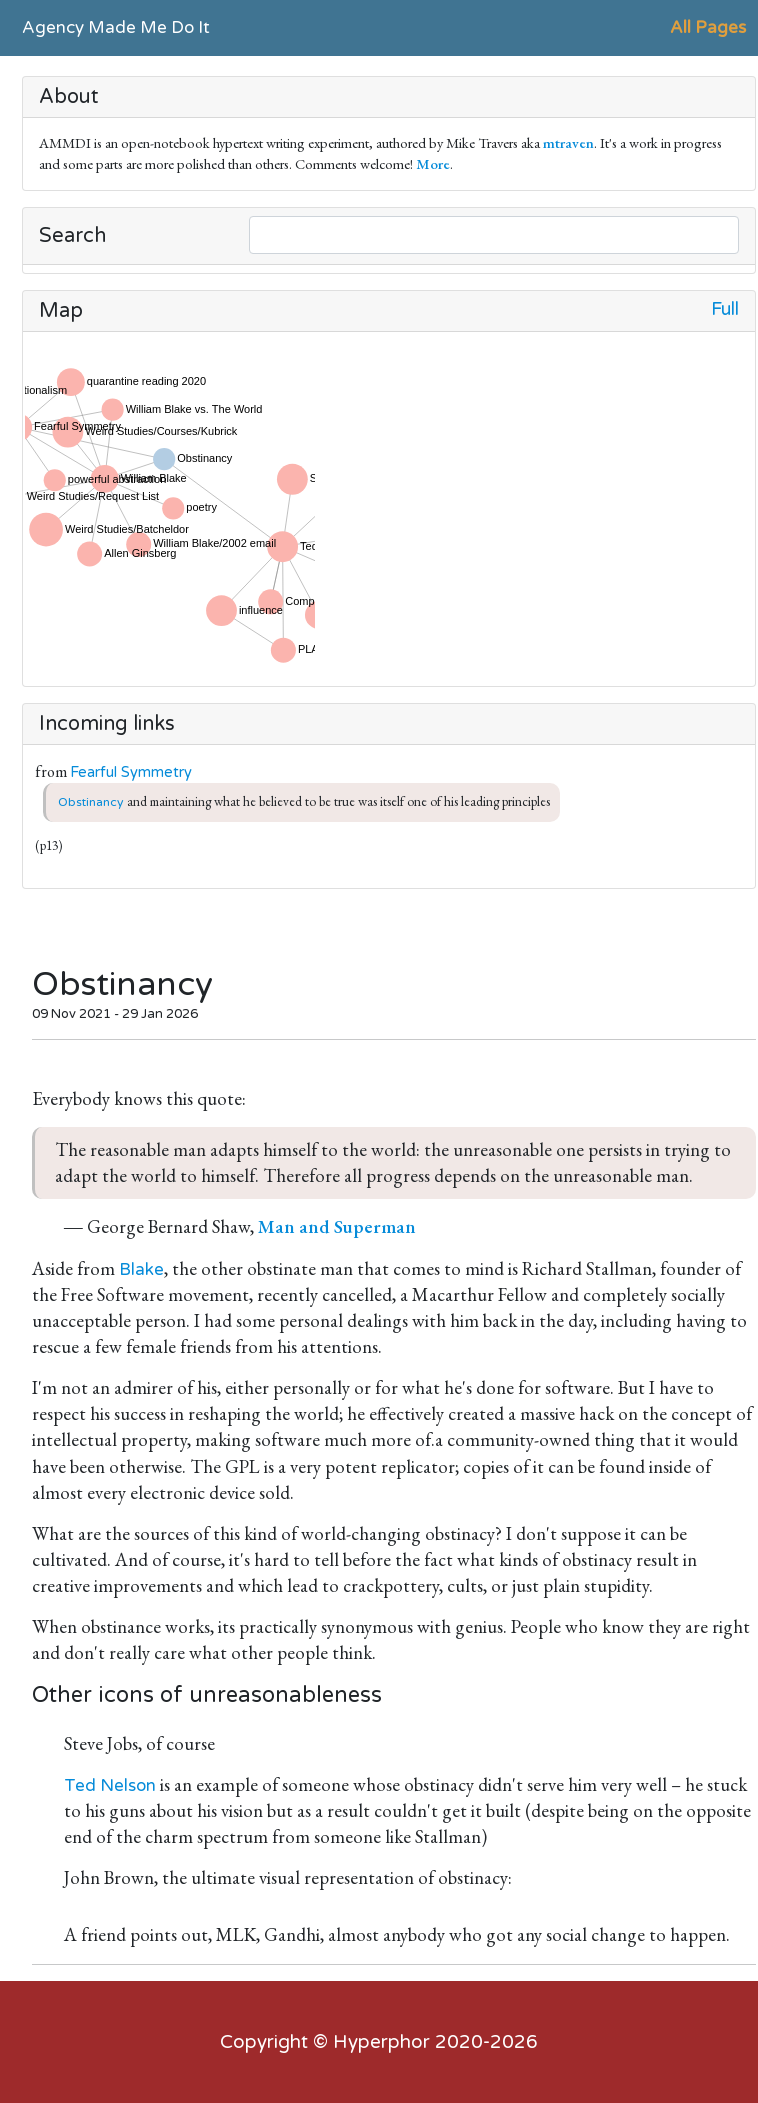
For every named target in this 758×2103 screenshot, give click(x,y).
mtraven (568, 142)
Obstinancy (91, 802)
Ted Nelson (110, 1785)
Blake (141, 1269)
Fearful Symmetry (131, 772)
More (433, 163)
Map (61, 311)
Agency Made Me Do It (116, 27)
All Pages (708, 27)
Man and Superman (337, 1226)
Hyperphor (381, 2042)
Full (725, 309)
